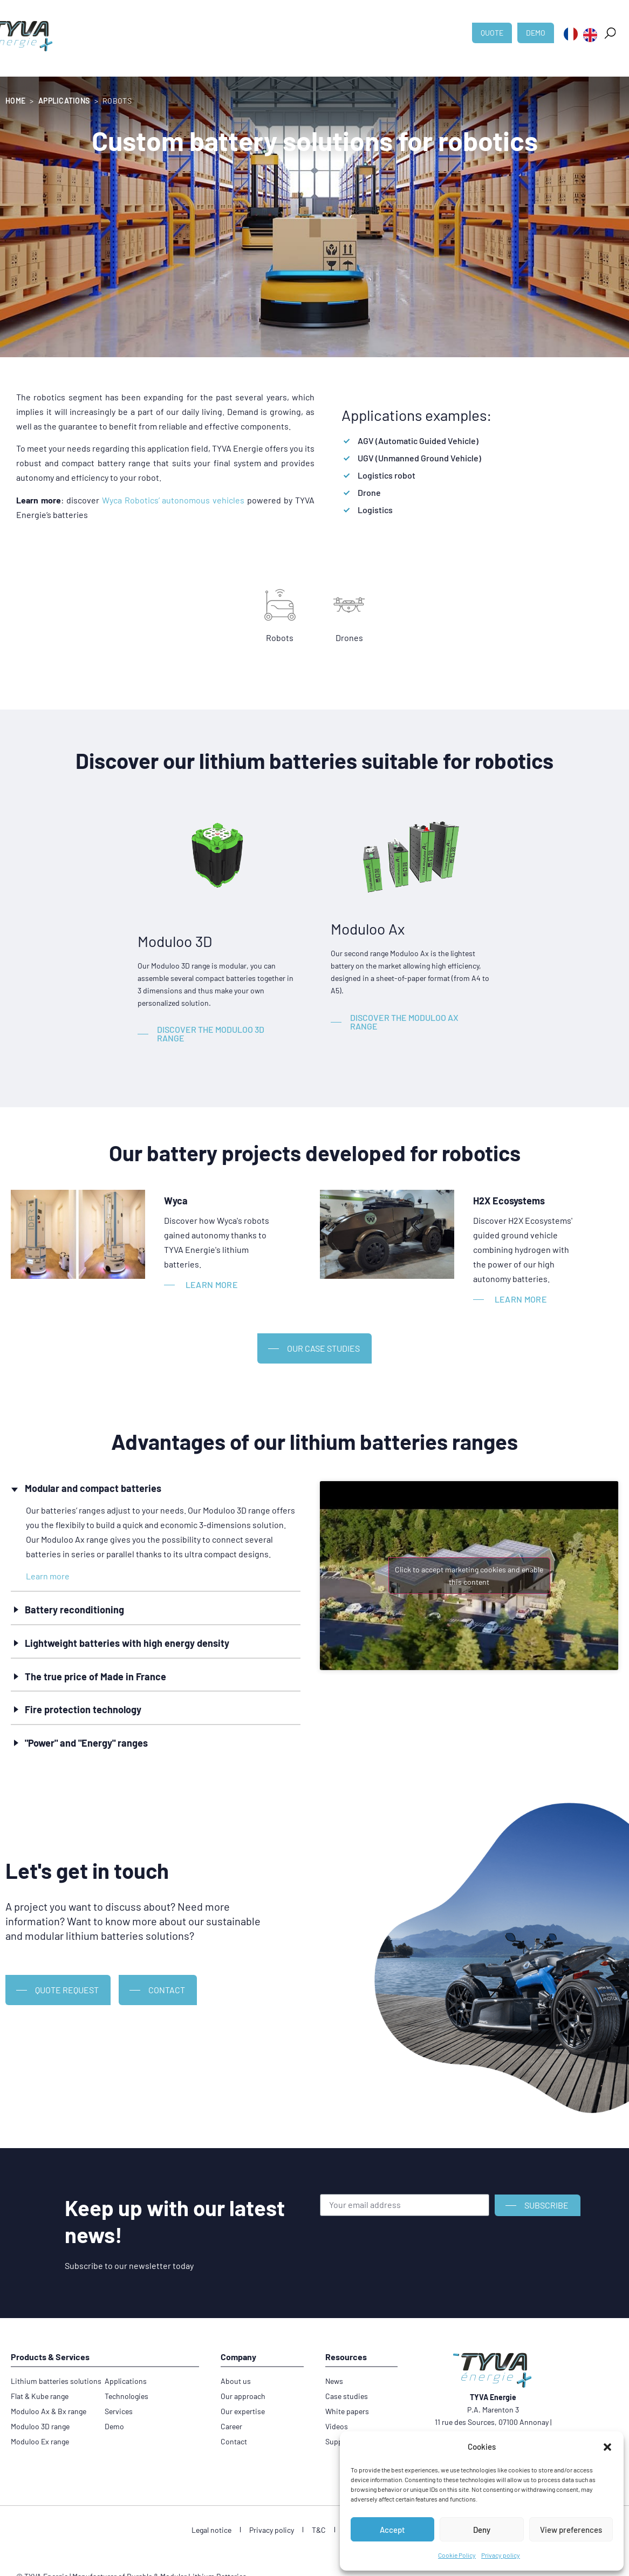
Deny (481, 2529)
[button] (607, 2447)
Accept (392, 2529)
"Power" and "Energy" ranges (86, 1743)
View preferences (571, 2529)
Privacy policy (500, 2555)
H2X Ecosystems (509, 1201)
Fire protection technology (83, 1709)
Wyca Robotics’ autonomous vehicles (173, 500)
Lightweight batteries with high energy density (127, 1643)
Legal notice (211, 2529)
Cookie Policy (457, 2555)
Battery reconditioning (74, 1610)
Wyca (176, 1201)
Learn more (48, 1576)
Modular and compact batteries (93, 1488)
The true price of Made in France (95, 1676)
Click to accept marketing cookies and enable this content (469, 1575)
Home (15, 100)
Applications (64, 100)
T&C (319, 2529)
